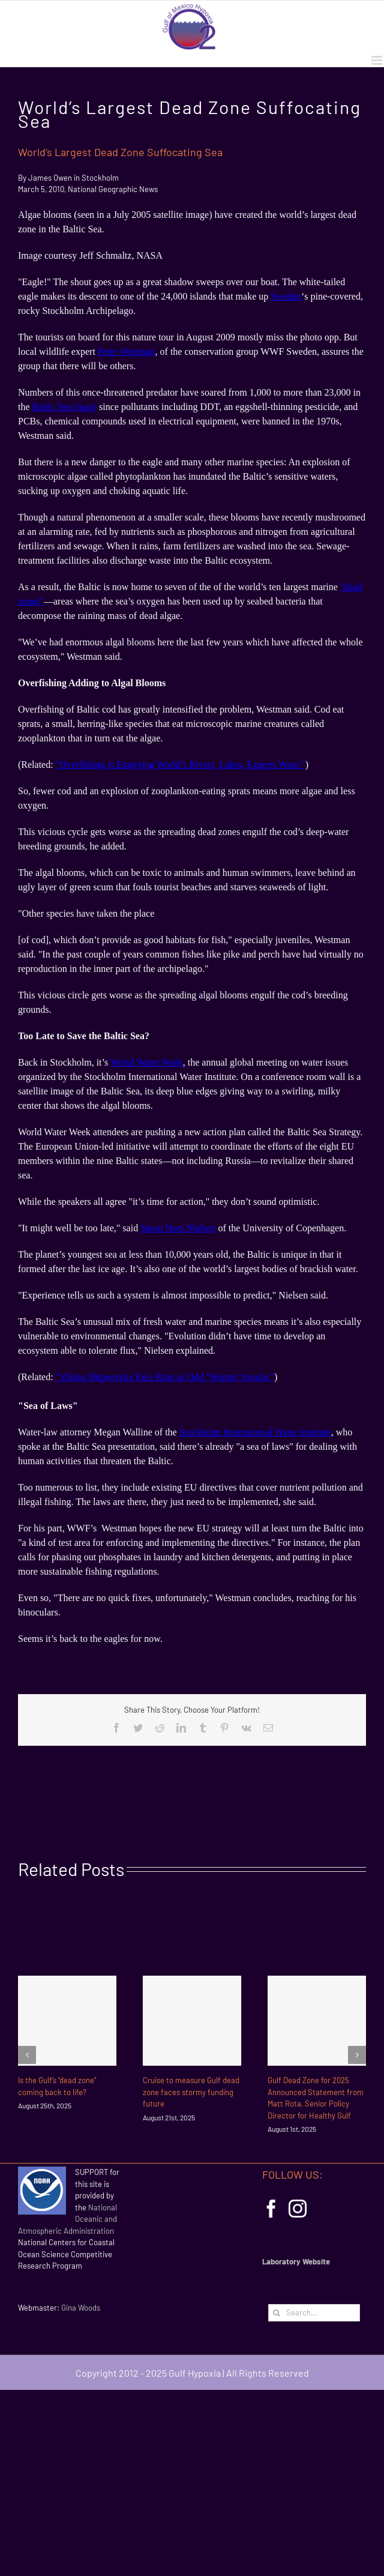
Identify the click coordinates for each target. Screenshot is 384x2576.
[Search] (277, 2312)
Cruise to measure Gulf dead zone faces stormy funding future (191, 2091)
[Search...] (314, 2312)
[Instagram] (298, 2209)
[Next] (357, 2055)
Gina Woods (80, 2307)
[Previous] (27, 2055)
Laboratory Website (296, 2261)
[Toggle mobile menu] (377, 60)
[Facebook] (271, 2209)
